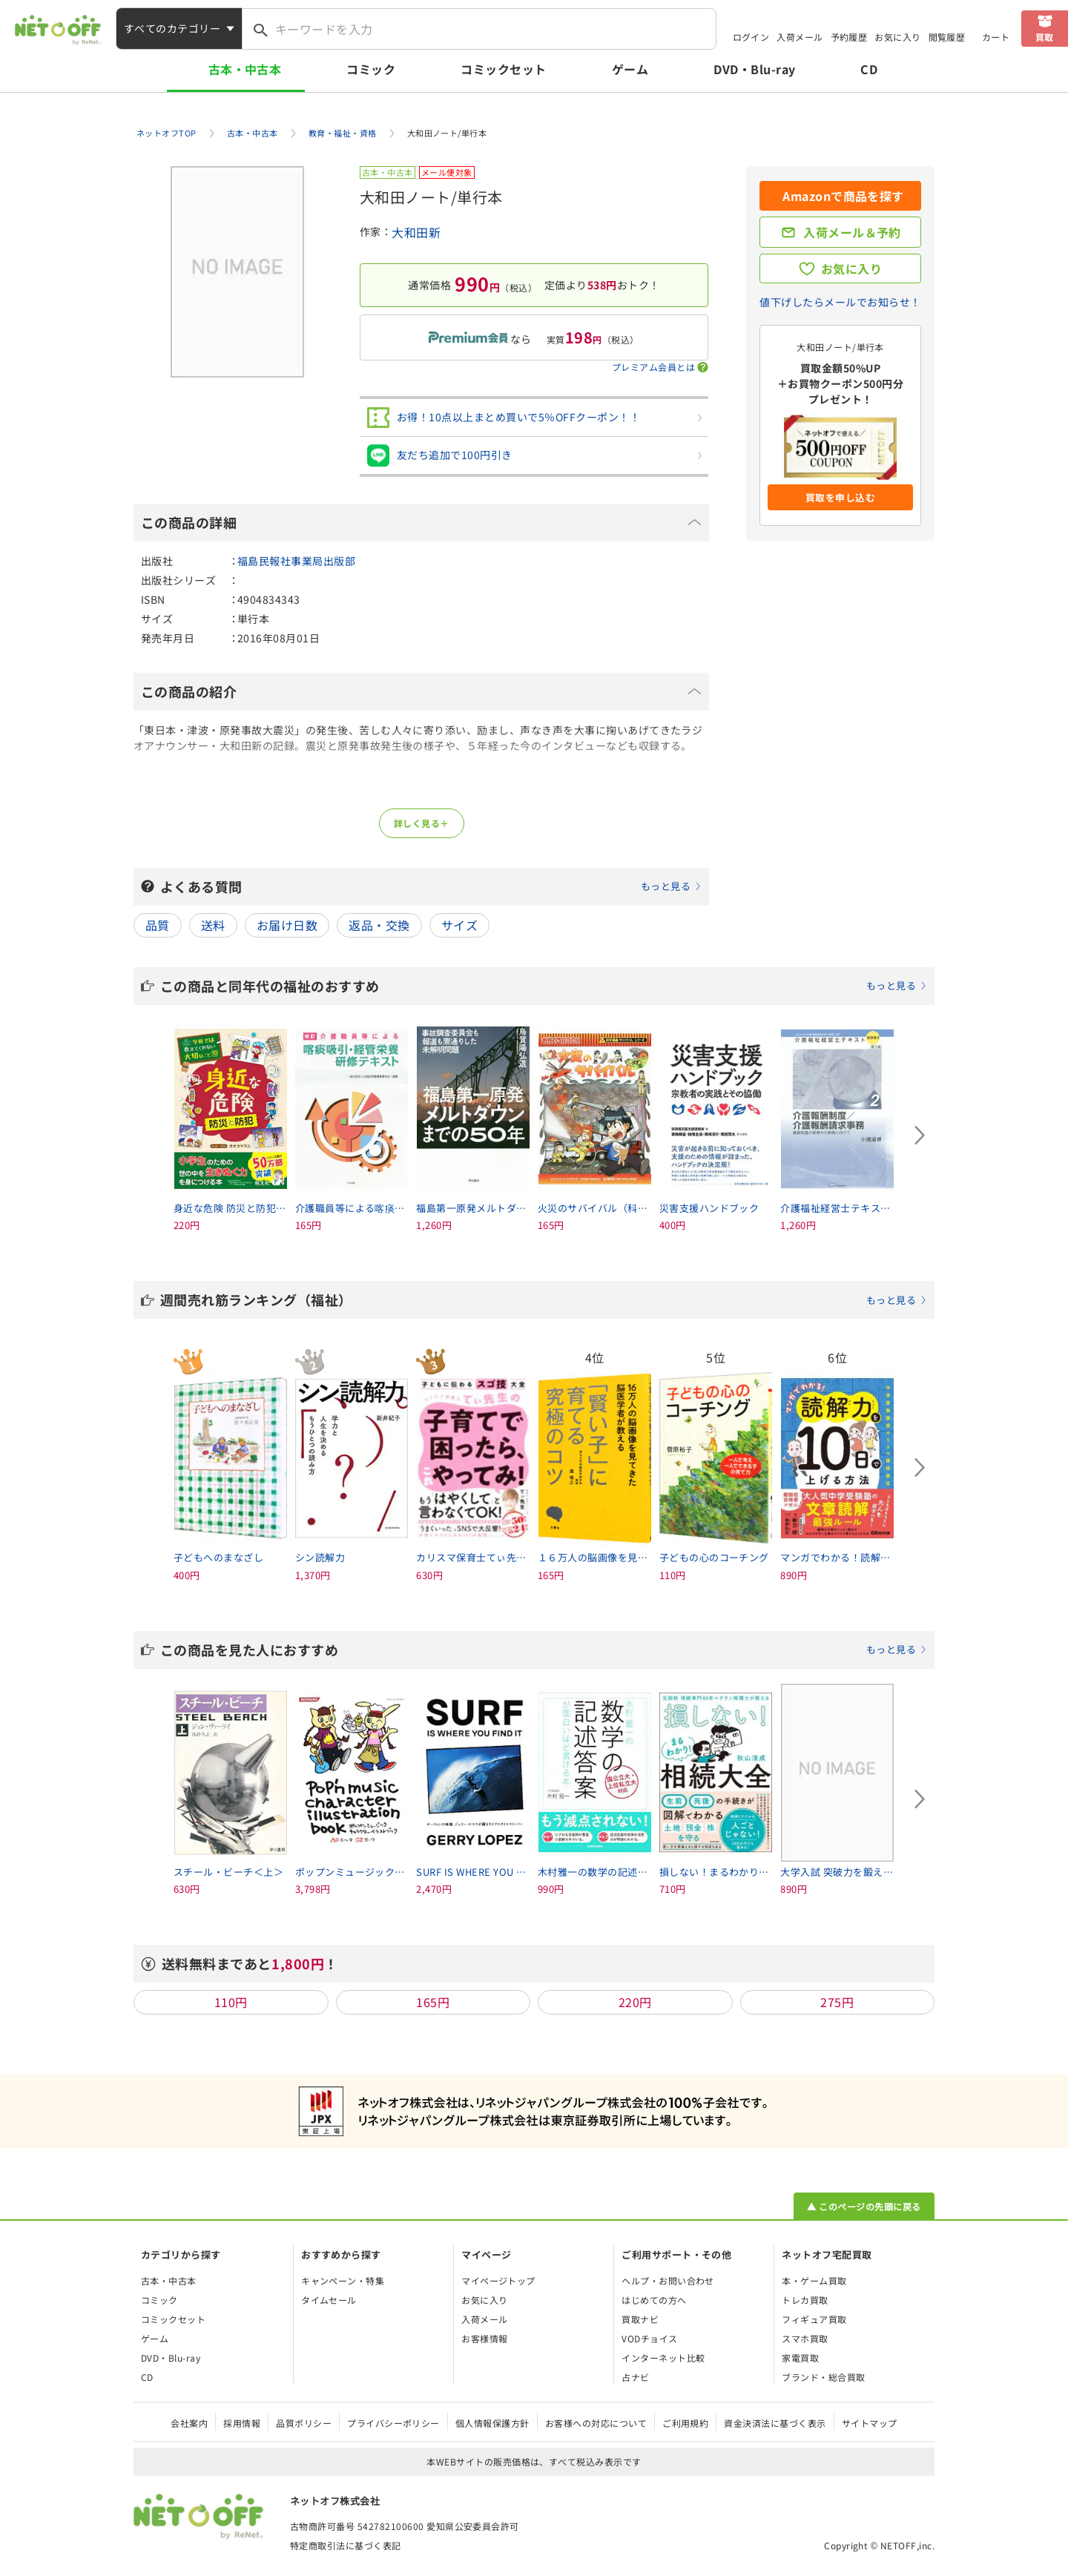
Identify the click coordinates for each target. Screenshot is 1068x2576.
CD (868, 69)
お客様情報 (484, 2338)
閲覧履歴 (947, 36)
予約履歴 (849, 36)
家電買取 (800, 2357)
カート (995, 36)
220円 (635, 2002)
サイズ (459, 925)
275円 (837, 2002)
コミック (370, 69)
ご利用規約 (685, 2423)
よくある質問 (431, 886)
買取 (1044, 36)
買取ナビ (640, 2319)
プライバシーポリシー (393, 2423)
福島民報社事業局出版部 (296, 560)
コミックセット (503, 69)
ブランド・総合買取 (823, 2377)
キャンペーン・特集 (342, 2280)
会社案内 (189, 2423)
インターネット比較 (663, 2357)
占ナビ (635, 2377)
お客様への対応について (596, 2423)
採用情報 (241, 2423)
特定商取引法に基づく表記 (345, 2545)
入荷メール (800, 36)
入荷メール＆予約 (852, 232)
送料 (213, 925)
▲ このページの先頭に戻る (863, 2206)
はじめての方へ (654, 2299)
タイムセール (329, 2299)
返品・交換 (379, 925)
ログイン (751, 36)
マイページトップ (498, 2280)
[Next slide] (919, 1135)
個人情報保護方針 (492, 2423)
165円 (432, 2002)
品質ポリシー (304, 2423)
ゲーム (630, 69)
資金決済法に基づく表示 (774, 2423)
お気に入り (897, 36)
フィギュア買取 (814, 2319)
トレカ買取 (805, 2299)
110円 (231, 2002)
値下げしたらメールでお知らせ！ (839, 301)
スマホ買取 (805, 2338)
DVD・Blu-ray (754, 69)
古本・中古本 (245, 69)
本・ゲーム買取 (814, 2280)
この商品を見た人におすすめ (543, 1649)
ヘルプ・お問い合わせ (668, 2280)
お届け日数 (287, 925)
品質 (157, 925)
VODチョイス (649, 2338)
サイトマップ (869, 2423)
